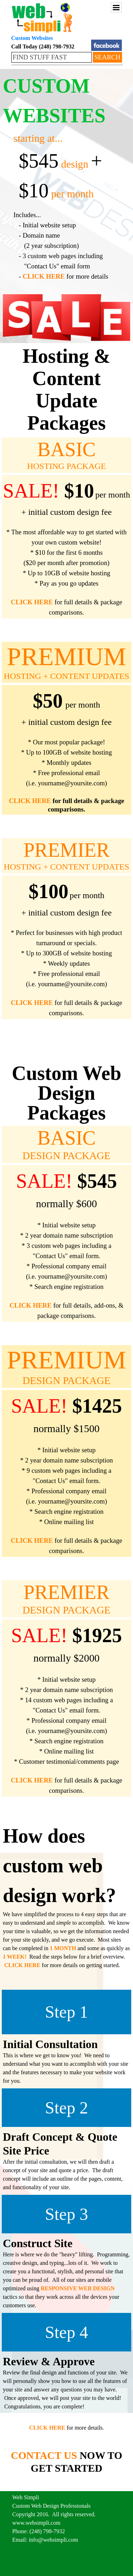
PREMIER (66, 850)
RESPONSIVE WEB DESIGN (78, 2288)
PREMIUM (66, 656)
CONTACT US (44, 2455)
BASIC (66, 449)
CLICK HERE (44, 276)
